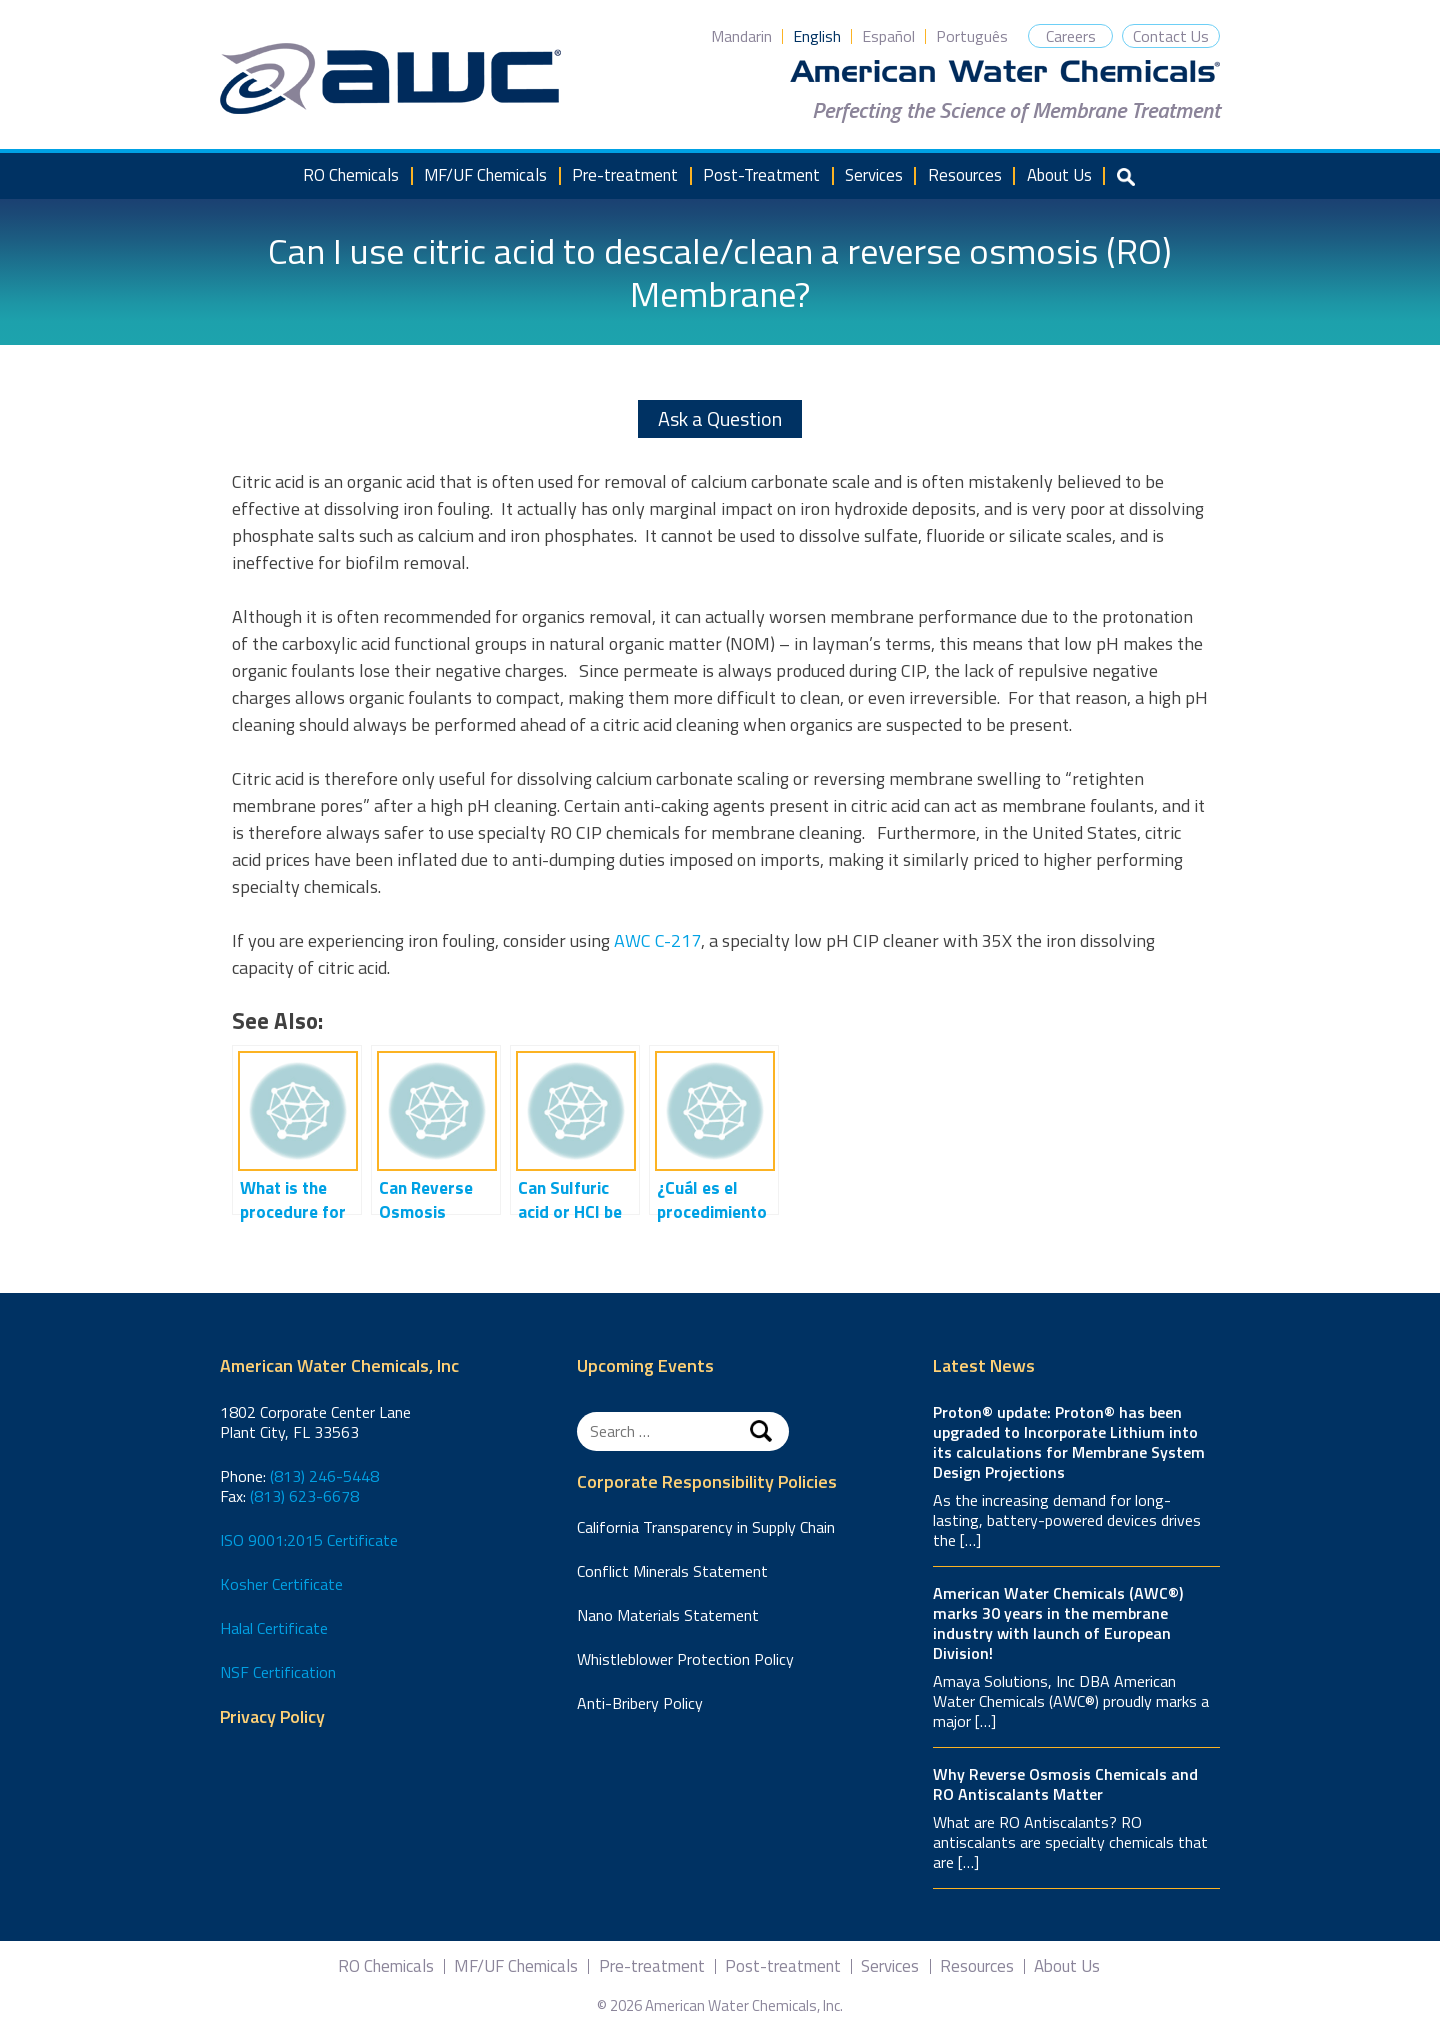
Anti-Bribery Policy (640, 1703)
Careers (1071, 36)
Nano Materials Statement (668, 1615)
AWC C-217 (657, 940)
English (817, 36)
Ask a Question (720, 418)
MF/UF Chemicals (485, 175)
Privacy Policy (272, 1717)
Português (972, 36)
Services (874, 175)
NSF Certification (278, 1672)
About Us (1059, 175)
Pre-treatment (625, 175)
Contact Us (1171, 36)
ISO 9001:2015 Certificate (309, 1540)
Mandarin (741, 36)
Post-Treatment (761, 175)
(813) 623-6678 (304, 1496)
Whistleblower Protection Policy (685, 1659)
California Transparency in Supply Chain (706, 1527)
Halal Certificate (274, 1628)
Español (888, 36)
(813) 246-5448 (324, 1476)
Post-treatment (783, 1966)
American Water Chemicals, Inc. (390, 79)
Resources (965, 175)
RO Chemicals (351, 175)
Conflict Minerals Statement (672, 1571)
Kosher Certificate (281, 1584)
